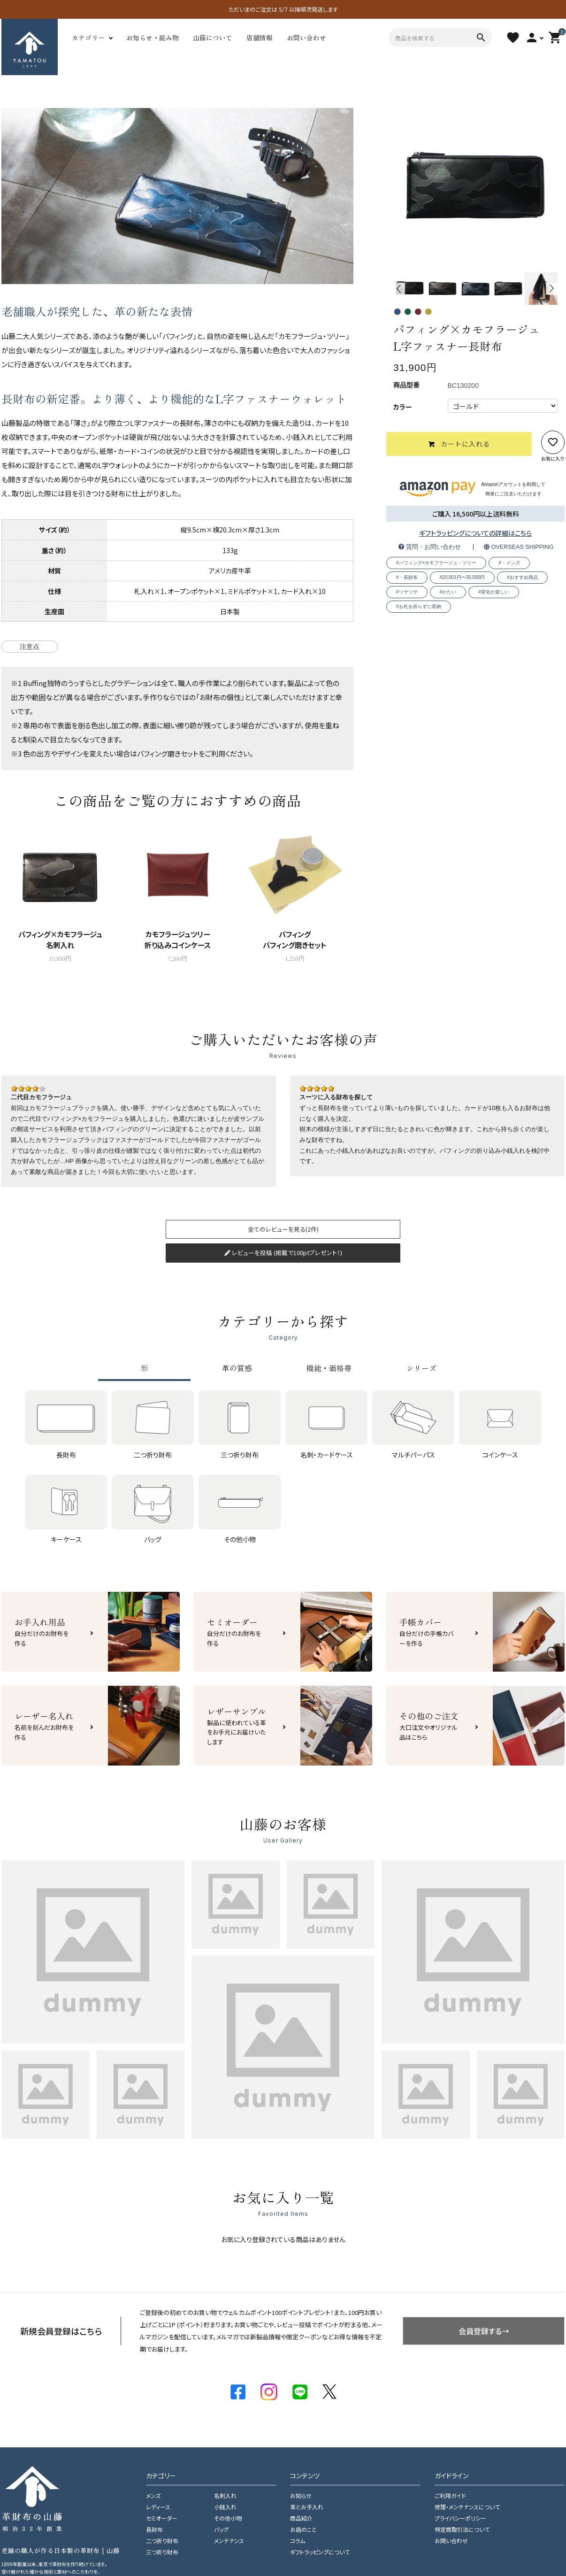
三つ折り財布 (162, 2552)
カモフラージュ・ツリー (312, 336)
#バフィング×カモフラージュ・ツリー (436, 562)
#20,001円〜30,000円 (462, 577)
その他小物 (228, 2518)
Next (552, 289)
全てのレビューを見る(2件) (283, 1229)
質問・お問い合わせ (429, 547)
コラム (297, 2541)
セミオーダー (161, 2518)
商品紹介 (301, 2518)
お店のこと (303, 2530)
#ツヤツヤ (407, 591)
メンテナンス (229, 2541)
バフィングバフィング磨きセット (295, 939)
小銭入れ (225, 2507)
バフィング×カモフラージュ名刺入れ (60, 939)
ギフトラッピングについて (320, 2552)
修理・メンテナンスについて (467, 2507)
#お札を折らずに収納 (418, 606)
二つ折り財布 (162, 2541)
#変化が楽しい (493, 591)
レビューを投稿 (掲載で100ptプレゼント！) (283, 1252)
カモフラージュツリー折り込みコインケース (178, 939)
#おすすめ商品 (522, 577)
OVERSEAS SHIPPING (518, 547)
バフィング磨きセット (168, 753)
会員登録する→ (484, 2331)
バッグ (221, 2530)
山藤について (212, 37)
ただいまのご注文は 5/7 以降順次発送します (283, 9)
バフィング (177, 336)
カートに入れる (459, 443)
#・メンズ (509, 562)
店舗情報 (259, 37)
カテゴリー (88, 37)
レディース (158, 2507)
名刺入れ (225, 2496)
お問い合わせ (306, 37)
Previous (399, 289)
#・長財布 (407, 577)
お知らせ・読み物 (152, 37)
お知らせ (301, 2496)
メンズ (153, 2496)
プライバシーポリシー (460, 2518)
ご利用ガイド (450, 2496)
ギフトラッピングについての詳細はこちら (475, 533)
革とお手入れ (306, 2507)
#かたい (448, 591)
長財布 (154, 2530)
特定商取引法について (462, 2530)
